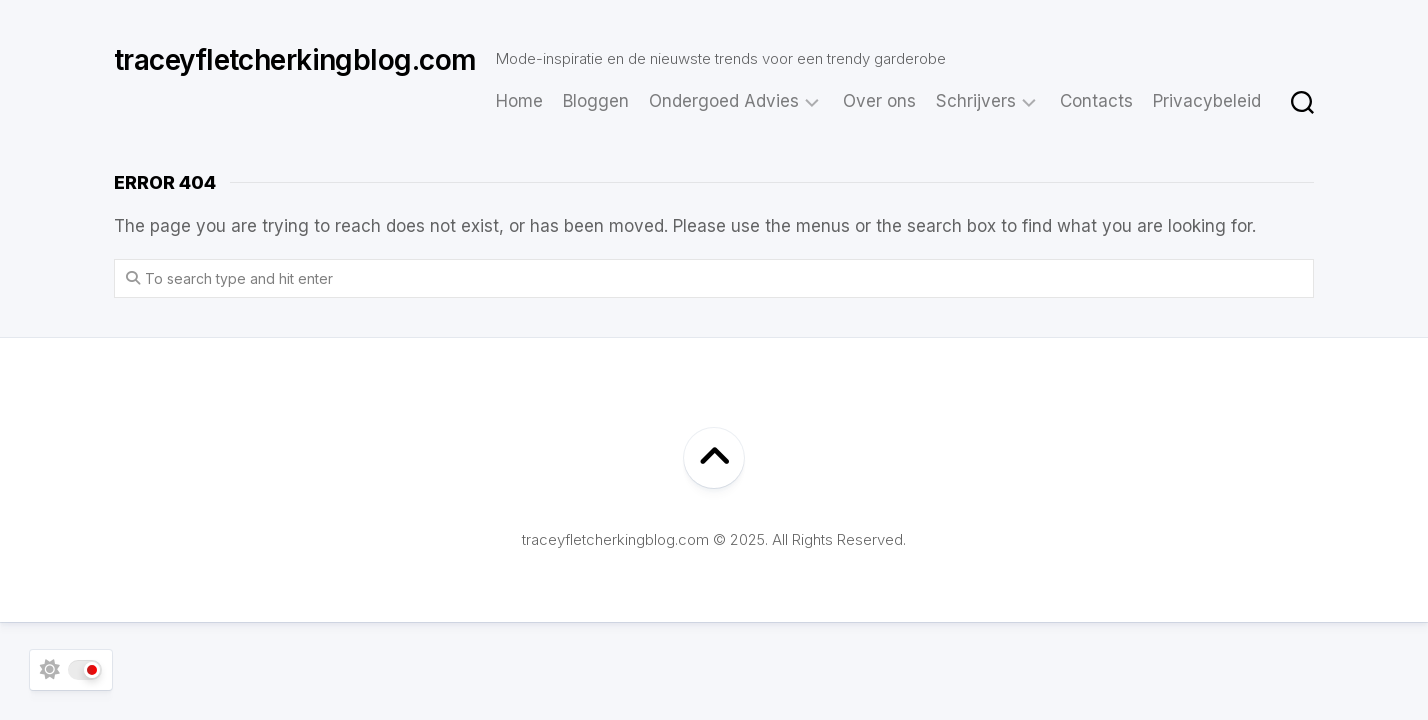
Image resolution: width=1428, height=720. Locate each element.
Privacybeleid (1207, 101)
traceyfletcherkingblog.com (295, 60)
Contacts (1096, 101)
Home (519, 101)
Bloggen (596, 101)
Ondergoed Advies (724, 101)
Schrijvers (976, 101)
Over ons (879, 101)
